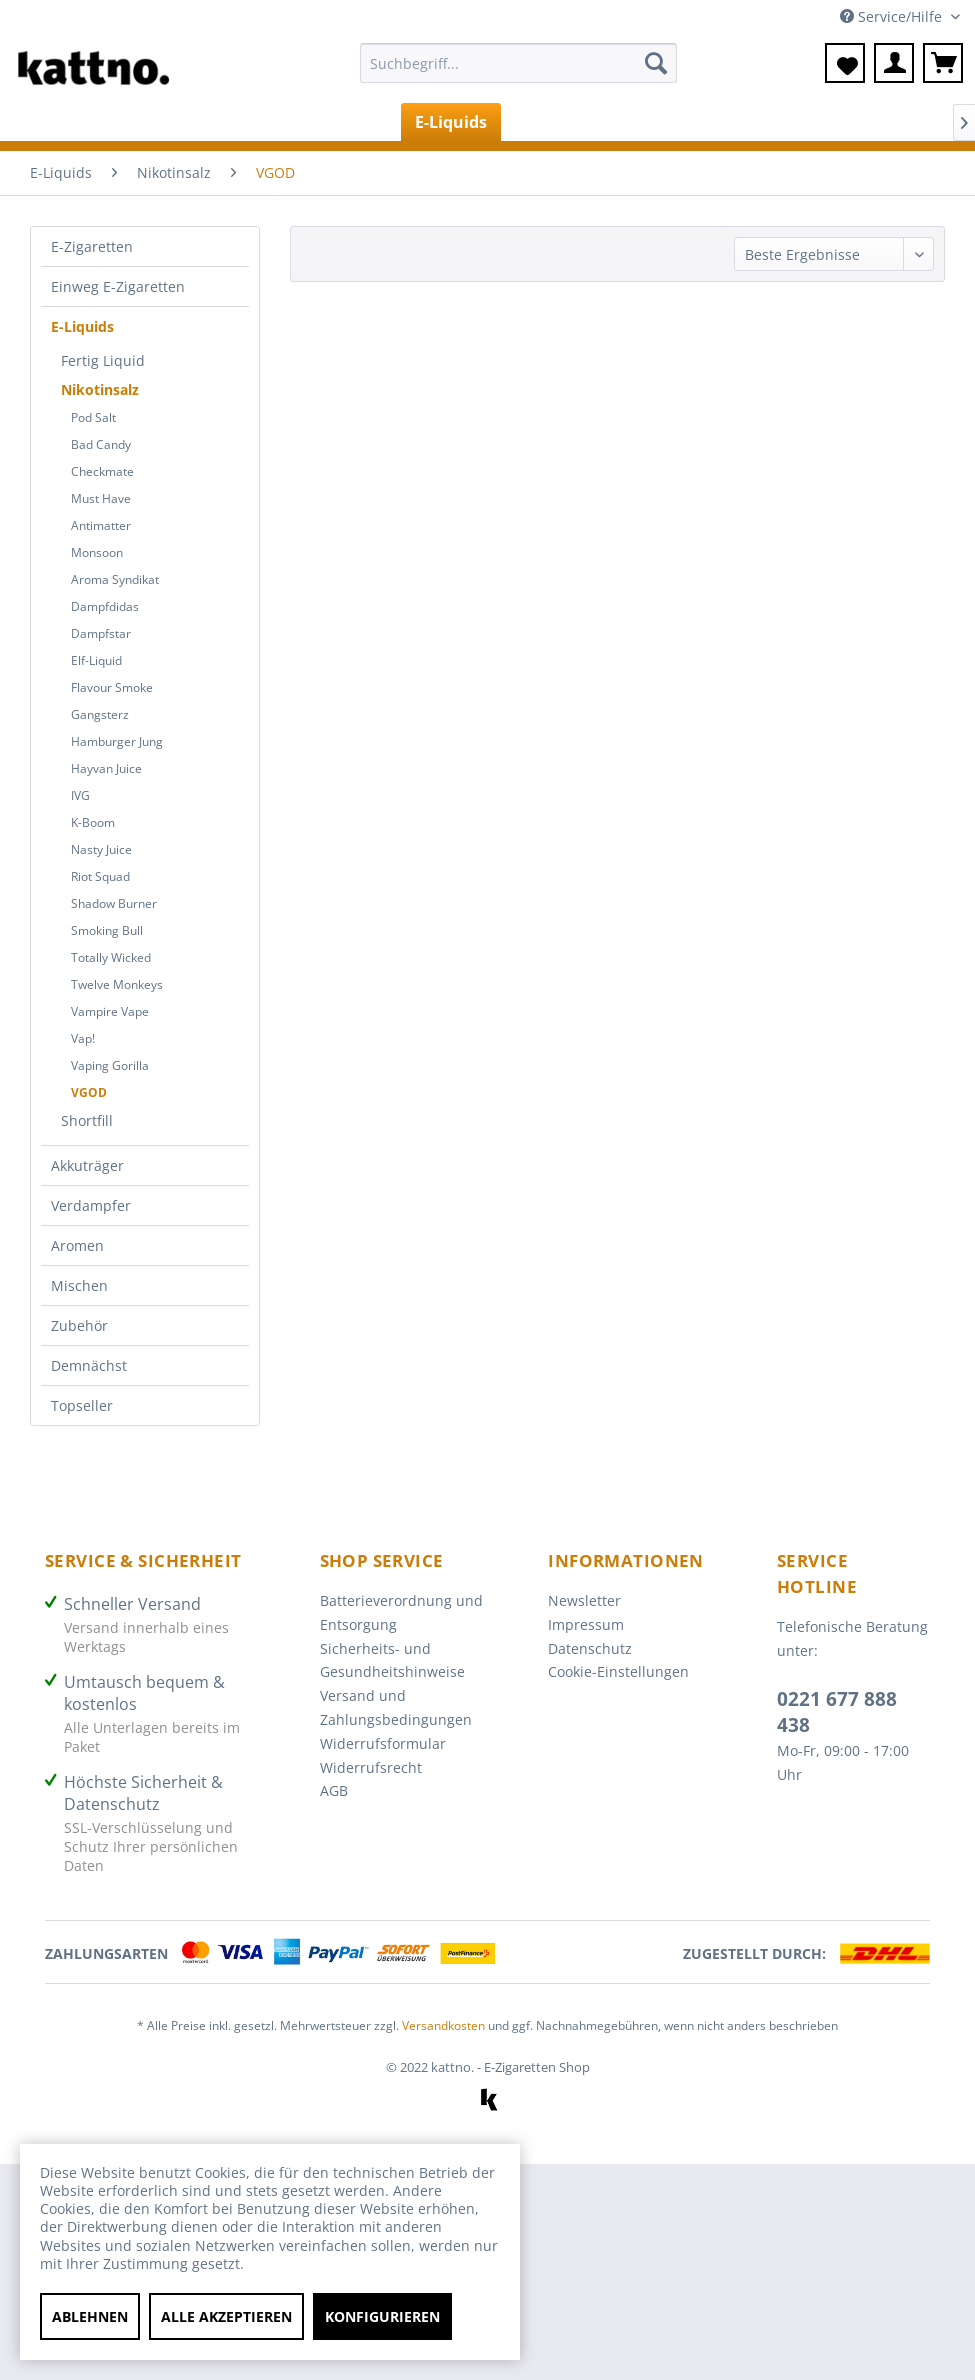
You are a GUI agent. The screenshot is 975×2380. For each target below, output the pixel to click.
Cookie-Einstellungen (618, 1671)
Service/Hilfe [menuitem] (893, 16)
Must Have (101, 498)
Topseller (82, 1405)
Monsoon (97, 552)
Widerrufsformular (383, 1743)
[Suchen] (656, 63)
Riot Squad (100, 876)
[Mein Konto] (894, 63)
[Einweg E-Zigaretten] (312, 122)
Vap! (83, 1038)
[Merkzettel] (845, 63)
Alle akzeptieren (226, 2316)
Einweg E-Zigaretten (118, 286)
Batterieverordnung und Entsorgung (401, 1612)
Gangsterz (100, 714)
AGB (334, 1790)
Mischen (79, 1285)
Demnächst (89, 1365)
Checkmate (102, 471)
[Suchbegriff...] (518, 63)
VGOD (89, 1092)
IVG (80, 795)
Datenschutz (590, 1648)
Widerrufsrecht (371, 1767)
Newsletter (584, 1600)
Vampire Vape (110, 1011)
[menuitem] (518, 72)
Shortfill (87, 1120)
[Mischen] (865, 122)
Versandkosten (443, 2025)
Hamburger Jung (117, 741)
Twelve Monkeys (117, 984)
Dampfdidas (105, 606)
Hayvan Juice (106, 768)
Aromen (77, 1245)
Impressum (586, 1624)
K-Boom (93, 822)
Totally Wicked (111, 957)
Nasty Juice (101, 849)
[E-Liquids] (451, 122)
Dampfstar (101, 633)
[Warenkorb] (943, 63)
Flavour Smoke (112, 687)
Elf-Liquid (96, 660)
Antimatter (101, 525)
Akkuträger (87, 1165)
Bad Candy (101, 444)
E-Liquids (82, 326)
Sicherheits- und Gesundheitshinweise (392, 1660)
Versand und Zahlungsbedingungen (396, 1707)
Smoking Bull (107, 930)
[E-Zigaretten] (164, 122)
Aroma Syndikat (115, 579)
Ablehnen (90, 2316)
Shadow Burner (114, 903)
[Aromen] (775, 122)
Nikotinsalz (100, 389)
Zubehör (79, 1325)
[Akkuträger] (556, 122)
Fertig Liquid (103, 360)
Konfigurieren (382, 2316)
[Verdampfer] (671, 122)
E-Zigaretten (92, 246)
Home (57, 122)
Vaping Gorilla (110, 1065)
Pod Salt (93, 417)
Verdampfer (91, 1205)
